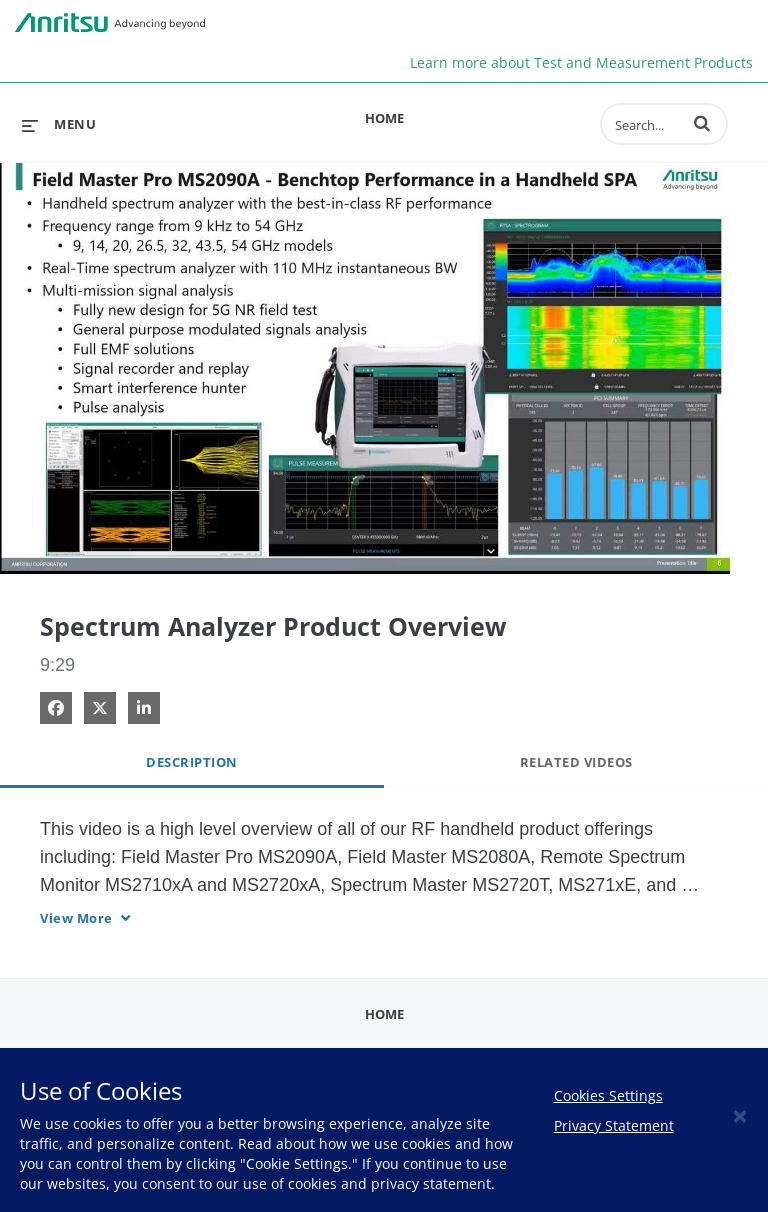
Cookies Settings (608, 1095)
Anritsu (110, 23)
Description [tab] (192, 762)
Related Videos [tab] (576, 762)
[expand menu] (59, 124)
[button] (702, 123)
